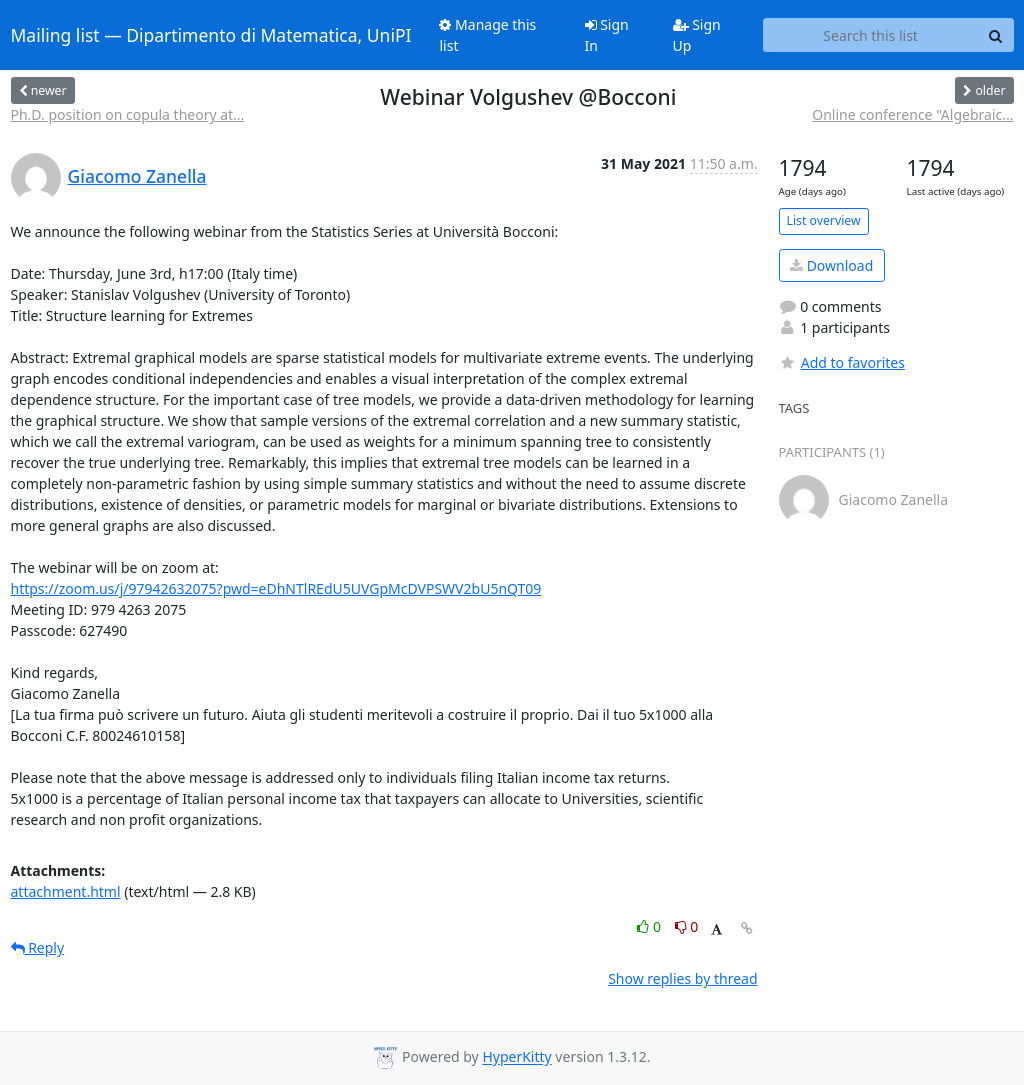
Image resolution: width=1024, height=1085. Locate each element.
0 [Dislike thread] (687, 926)
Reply (38, 947)
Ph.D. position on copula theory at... (128, 114)
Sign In (607, 35)
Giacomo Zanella (137, 176)
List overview (824, 220)
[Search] (996, 35)
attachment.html (66, 891)
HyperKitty (516, 1057)
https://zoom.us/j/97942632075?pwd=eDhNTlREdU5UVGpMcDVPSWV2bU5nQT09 (276, 588)
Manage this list (487, 35)
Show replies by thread (682, 978)
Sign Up (697, 35)
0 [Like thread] (650, 926)
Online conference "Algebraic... (912, 114)
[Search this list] (871, 35)
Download (831, 265)
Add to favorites (842, 362)
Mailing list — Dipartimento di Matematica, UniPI (211, 35)
